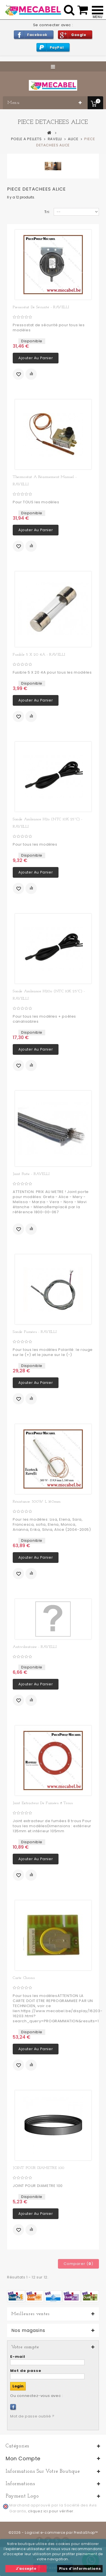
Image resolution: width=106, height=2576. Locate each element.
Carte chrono (24, 1978)
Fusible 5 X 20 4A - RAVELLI (39, 655)
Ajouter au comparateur (31, 374)
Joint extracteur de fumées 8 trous (43, 1803)
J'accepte (26, 2568)
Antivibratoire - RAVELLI (35, 1647)
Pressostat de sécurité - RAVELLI (41, 307)
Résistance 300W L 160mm (37, 1502)
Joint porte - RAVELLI (31, 1174)
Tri (46, 212)
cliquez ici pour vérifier (50, 2511)
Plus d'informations (80, 2568)
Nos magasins (28, 2330)
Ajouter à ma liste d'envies (18, 374)
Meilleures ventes (30, 2314)
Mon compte (23, 2458)
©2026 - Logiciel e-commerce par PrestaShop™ (53, 2532)
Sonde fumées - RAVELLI (35, 1332)
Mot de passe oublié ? (32, 2416)
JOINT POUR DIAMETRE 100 (38, 2168)
